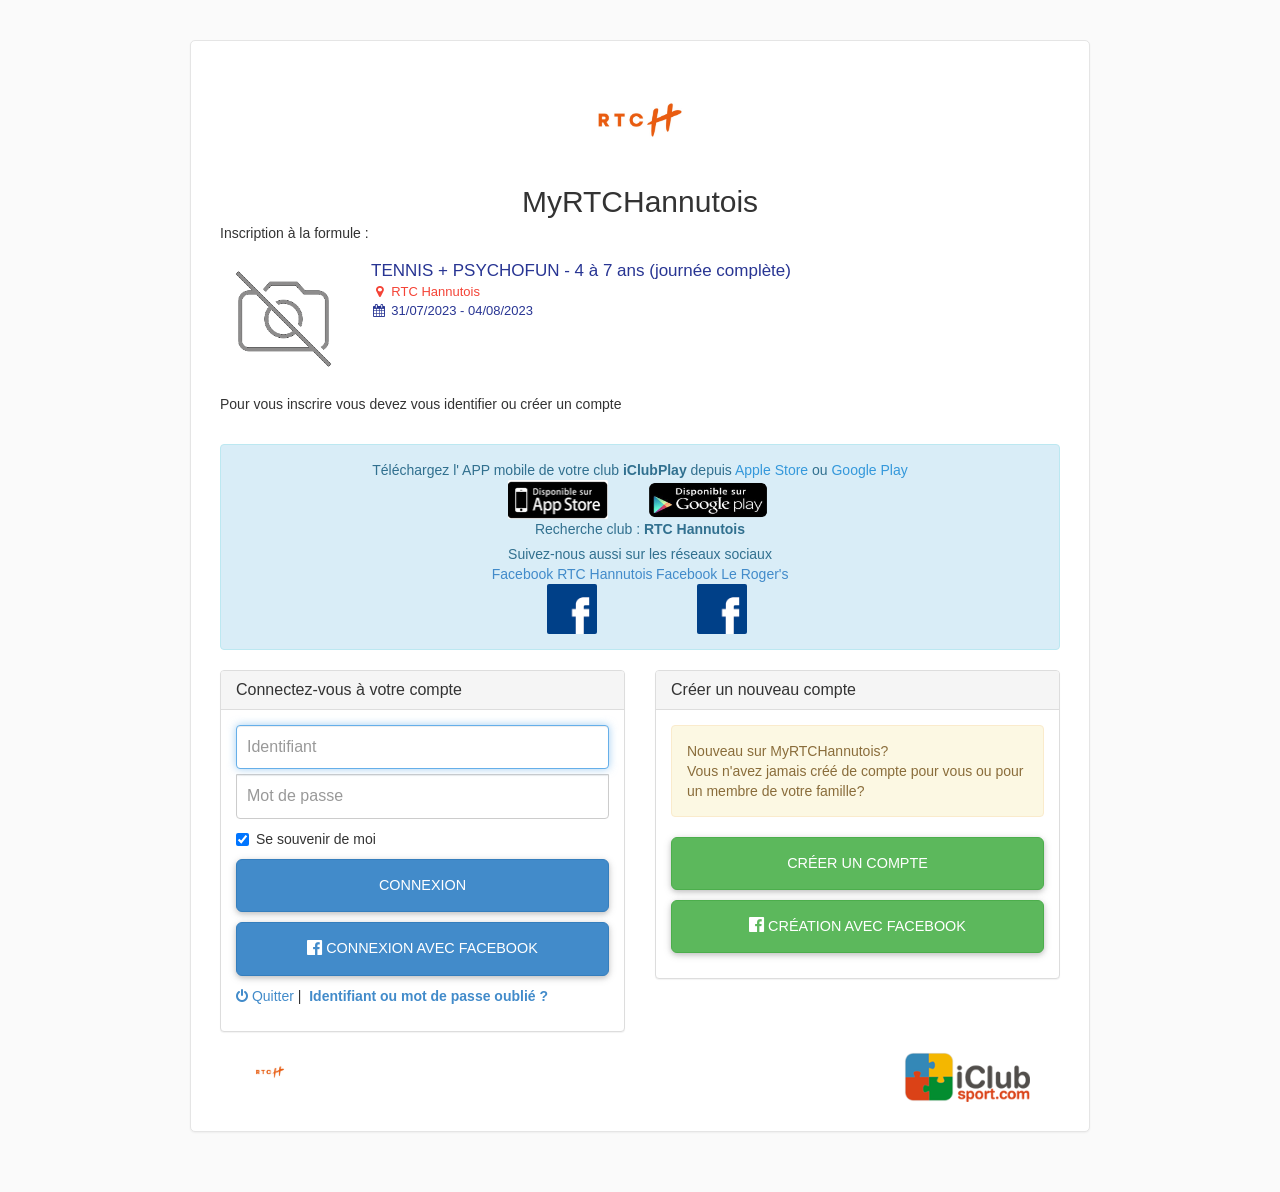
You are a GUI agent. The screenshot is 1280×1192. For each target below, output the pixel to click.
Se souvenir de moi (306, 839)
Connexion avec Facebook (422, 948)
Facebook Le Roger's (722, 574)
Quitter (265, 996)
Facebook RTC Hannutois (572, 574)
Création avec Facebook (857, 926)
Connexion (422, 885)
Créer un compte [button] (857, 863)
